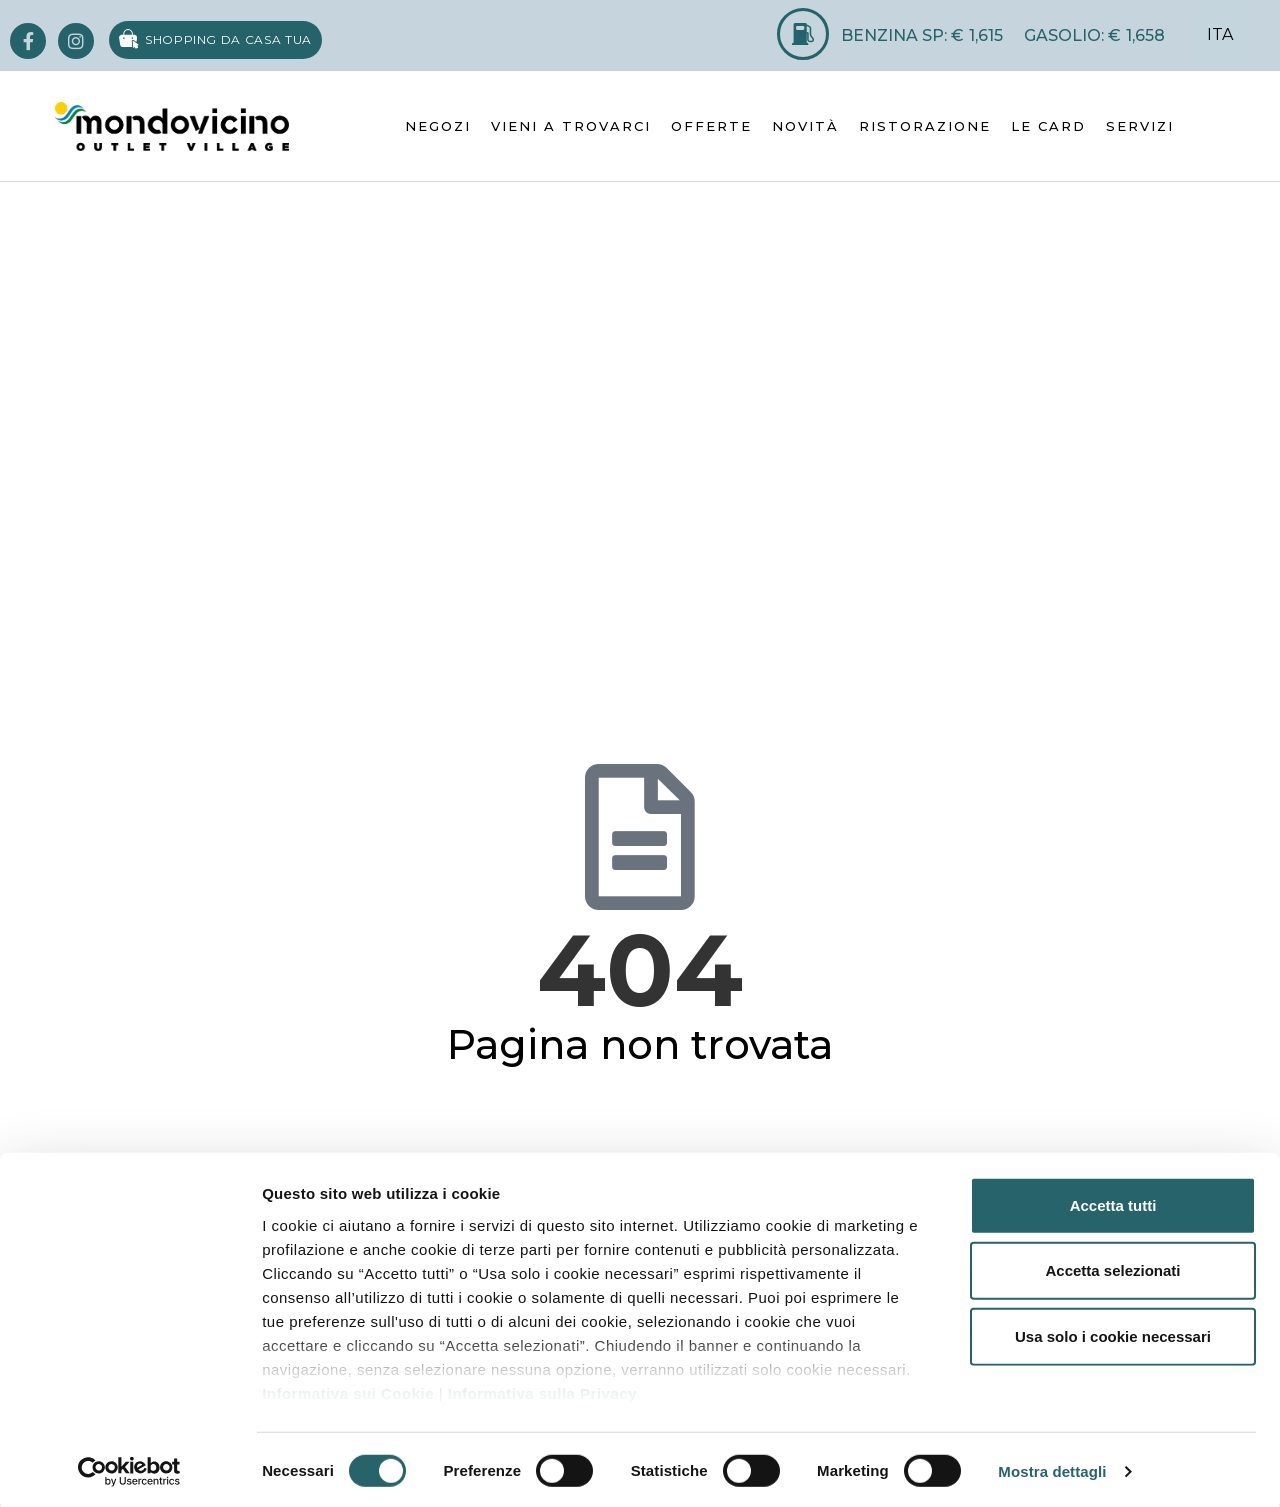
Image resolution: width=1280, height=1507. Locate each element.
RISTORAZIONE (925, 126)
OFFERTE (711, 126)
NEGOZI (438, 126)
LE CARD (1048, 126)
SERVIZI (1140, 126)
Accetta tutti (1113, 1201)
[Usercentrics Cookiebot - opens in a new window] (129, 1468)
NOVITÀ (805, 126)
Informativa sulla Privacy (542, 1389)
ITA (1220, 34)
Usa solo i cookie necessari (1113, 1332)
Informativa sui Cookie (348, 1389)
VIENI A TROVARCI (571, 126)
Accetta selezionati (1112, 1266)
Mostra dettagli (1052, 1467)
